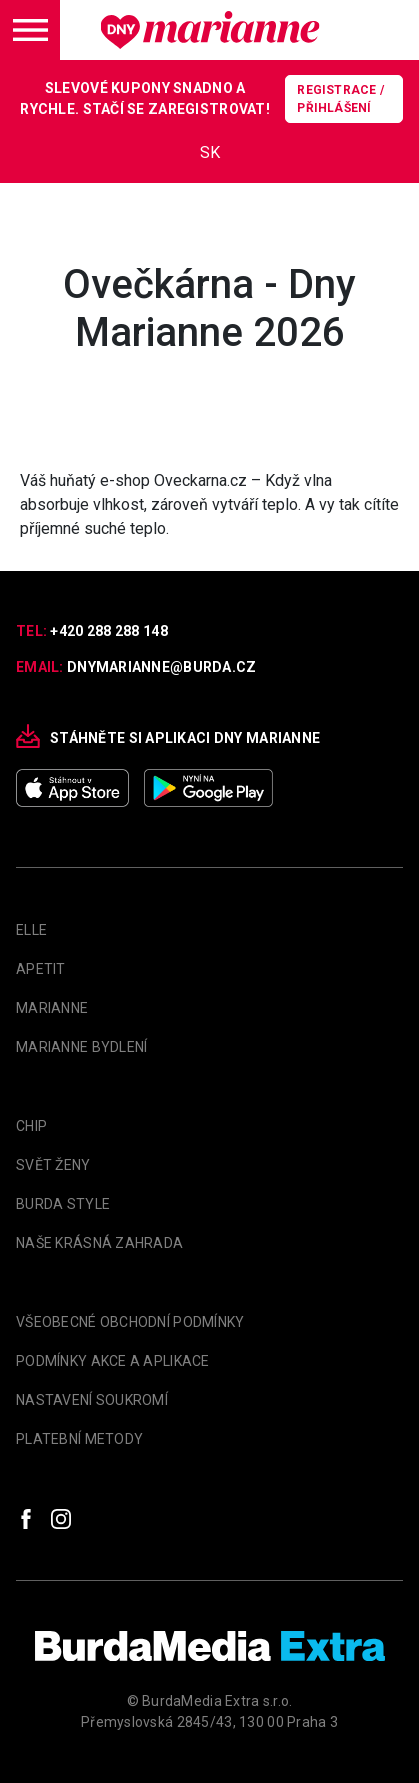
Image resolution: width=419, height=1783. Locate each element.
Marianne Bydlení (81, 1047)
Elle (31, 930)
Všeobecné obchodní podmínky (130, 1322)
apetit (41, 969)
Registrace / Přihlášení (340, 99)
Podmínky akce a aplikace (113, 1361)
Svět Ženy (53, 1165)
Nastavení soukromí (92, 1400)
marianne (52, 1008)
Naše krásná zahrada (99, 1243)
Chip (31, 1126)
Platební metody (79, 1439)
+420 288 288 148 (108, 631)
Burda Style (63, 1204)
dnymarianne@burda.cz (162, 667)
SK (210, 152)
